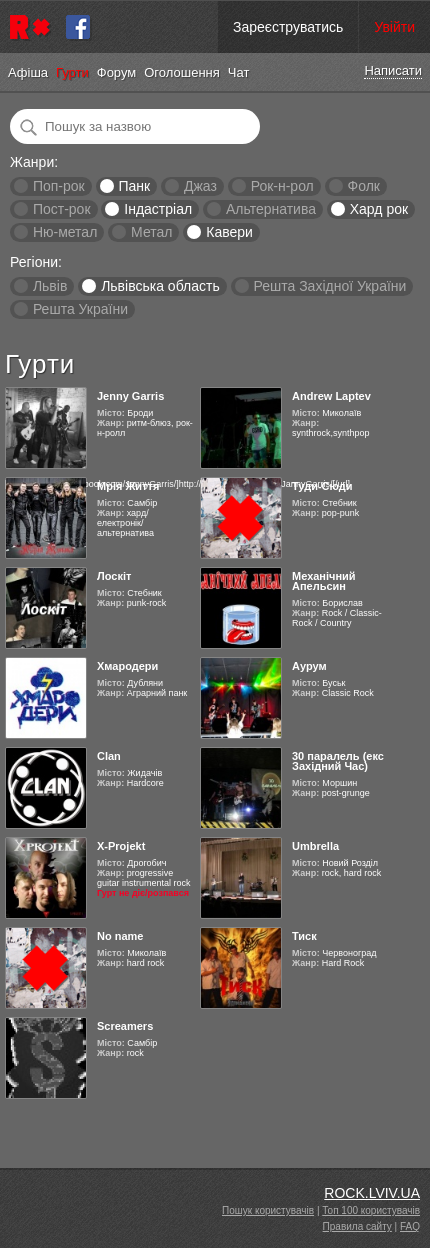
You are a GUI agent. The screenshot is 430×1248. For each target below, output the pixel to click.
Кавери (229, 232)
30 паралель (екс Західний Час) (338, 761)
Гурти (72, 72)
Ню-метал (65, 232)
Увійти (394, 27)
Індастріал (158, 209)
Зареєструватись (288, 27)
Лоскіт (114, 576)
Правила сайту (357, 1226)
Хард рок (379, 209)
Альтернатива (271, 209)
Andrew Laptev (331, 396)
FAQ (410, 1226)
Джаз (200, 186)
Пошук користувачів (268, 1210)
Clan (109, 756)
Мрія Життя (128, 486)
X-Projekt (121, 846)
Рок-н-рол (282, 186)
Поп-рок (59, 186)
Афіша (28, 72)
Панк (134, 186)
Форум (117, 72)
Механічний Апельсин (324, 581)
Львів (50, 286)
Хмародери (127, 666)
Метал (151, 232)
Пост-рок (62, 209)
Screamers (125, 1026)
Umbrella (315, 846)
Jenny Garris (130, 396)
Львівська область (160, 286)
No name (120, 936)
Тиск (304, 936)
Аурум (309, 666)
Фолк (364, 186)
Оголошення (182, 72)
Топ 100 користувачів (371, 1210)
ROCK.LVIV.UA (372, 1193)
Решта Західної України (329, 286)
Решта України (80, 309)
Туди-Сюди (322, 486)
